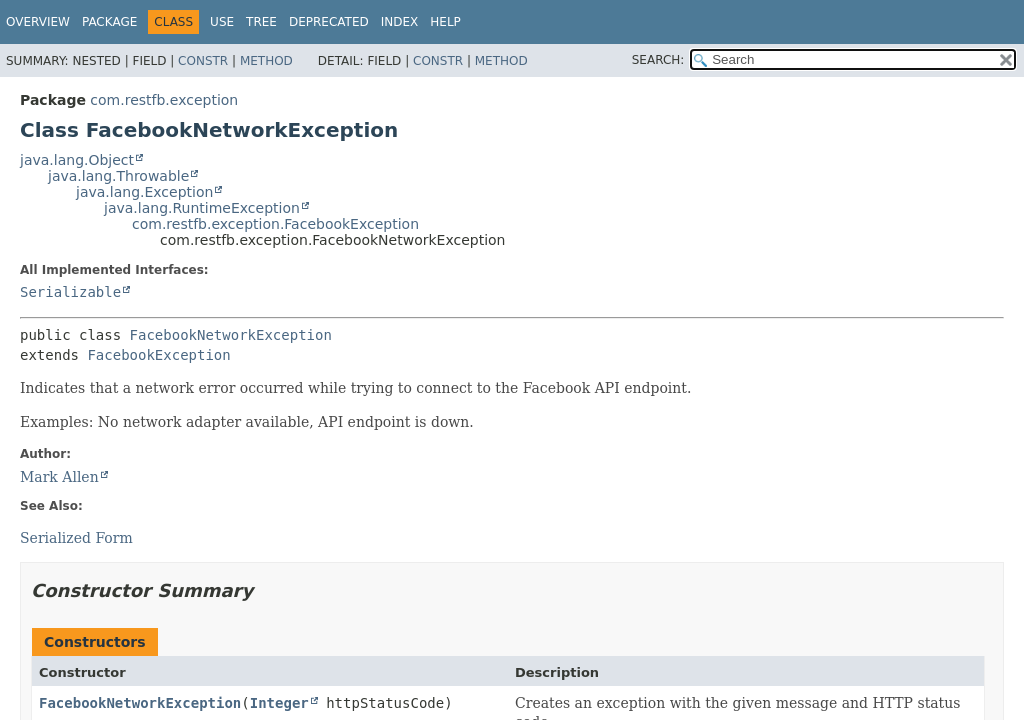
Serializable (70, 292)
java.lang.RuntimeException (202, 208)
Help (445, 22)
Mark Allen (59, 477)
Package (109, 22)
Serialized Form (76, 538)
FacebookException (158, 355)
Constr (203, 61)
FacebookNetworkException (231, 335)
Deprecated (329, 22)
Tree (261, 22)
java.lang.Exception (144, 192)
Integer (279, 703)
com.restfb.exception (164, 100)
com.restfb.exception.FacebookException (275, 224)
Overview (38, 22)
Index (400, 22)
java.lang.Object (77, 160)
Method (266, 61)
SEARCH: (658, 60)
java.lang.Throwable (118, 176)
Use (222, 22)
